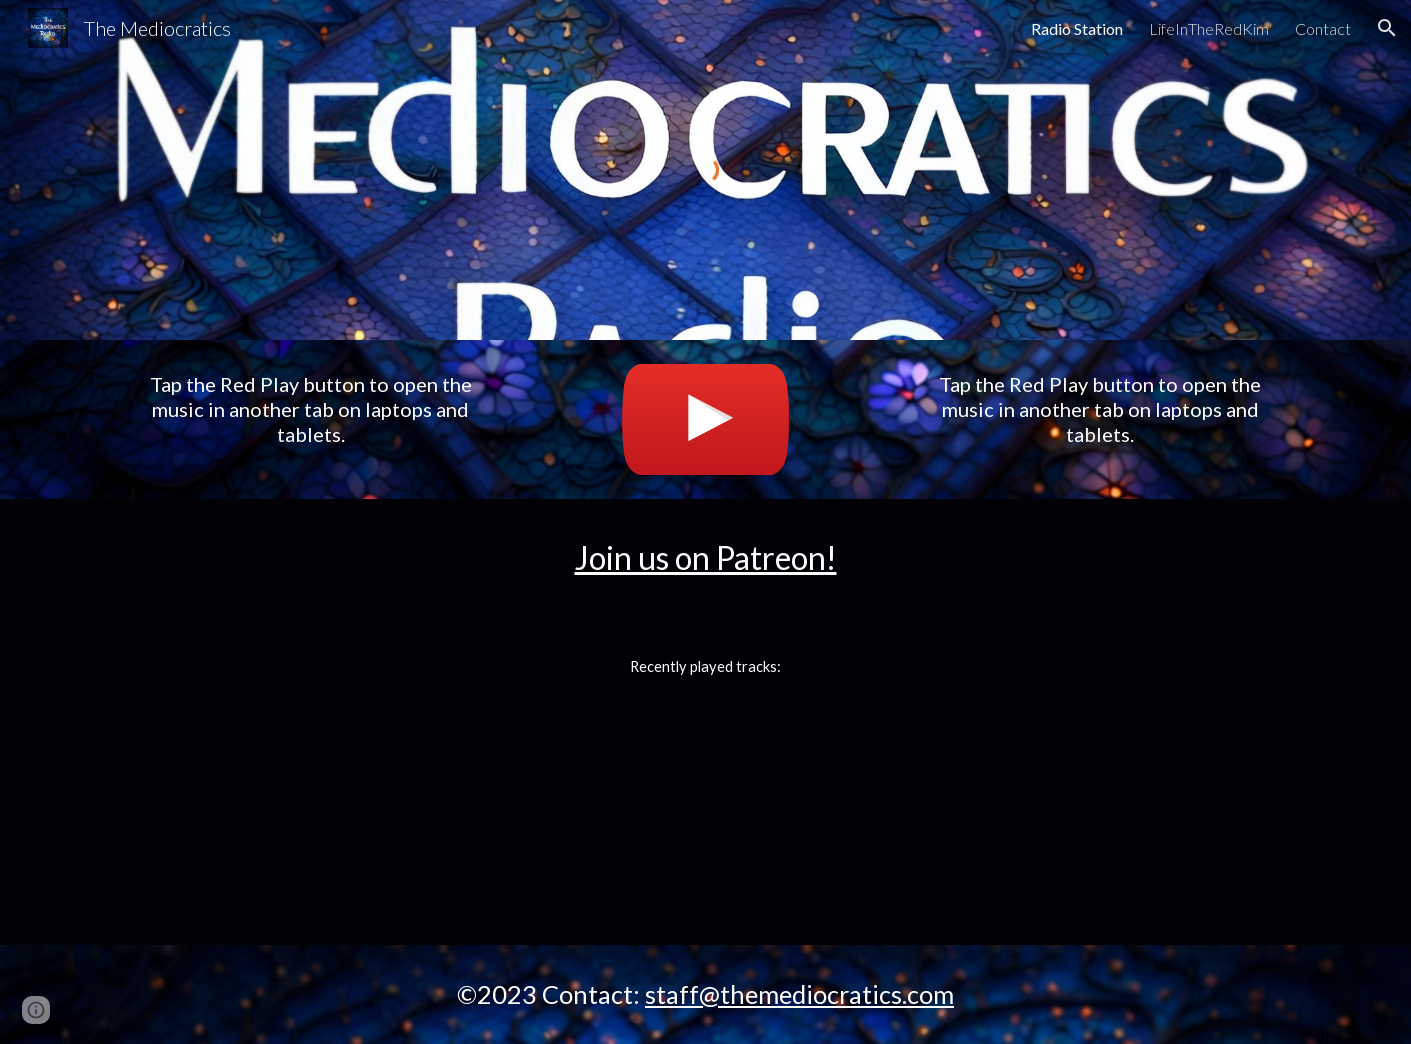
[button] (1387, 28)
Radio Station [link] (1077, 28)
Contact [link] (1323, 28)
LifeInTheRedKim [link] (1209, 28)
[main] (310, 409)
